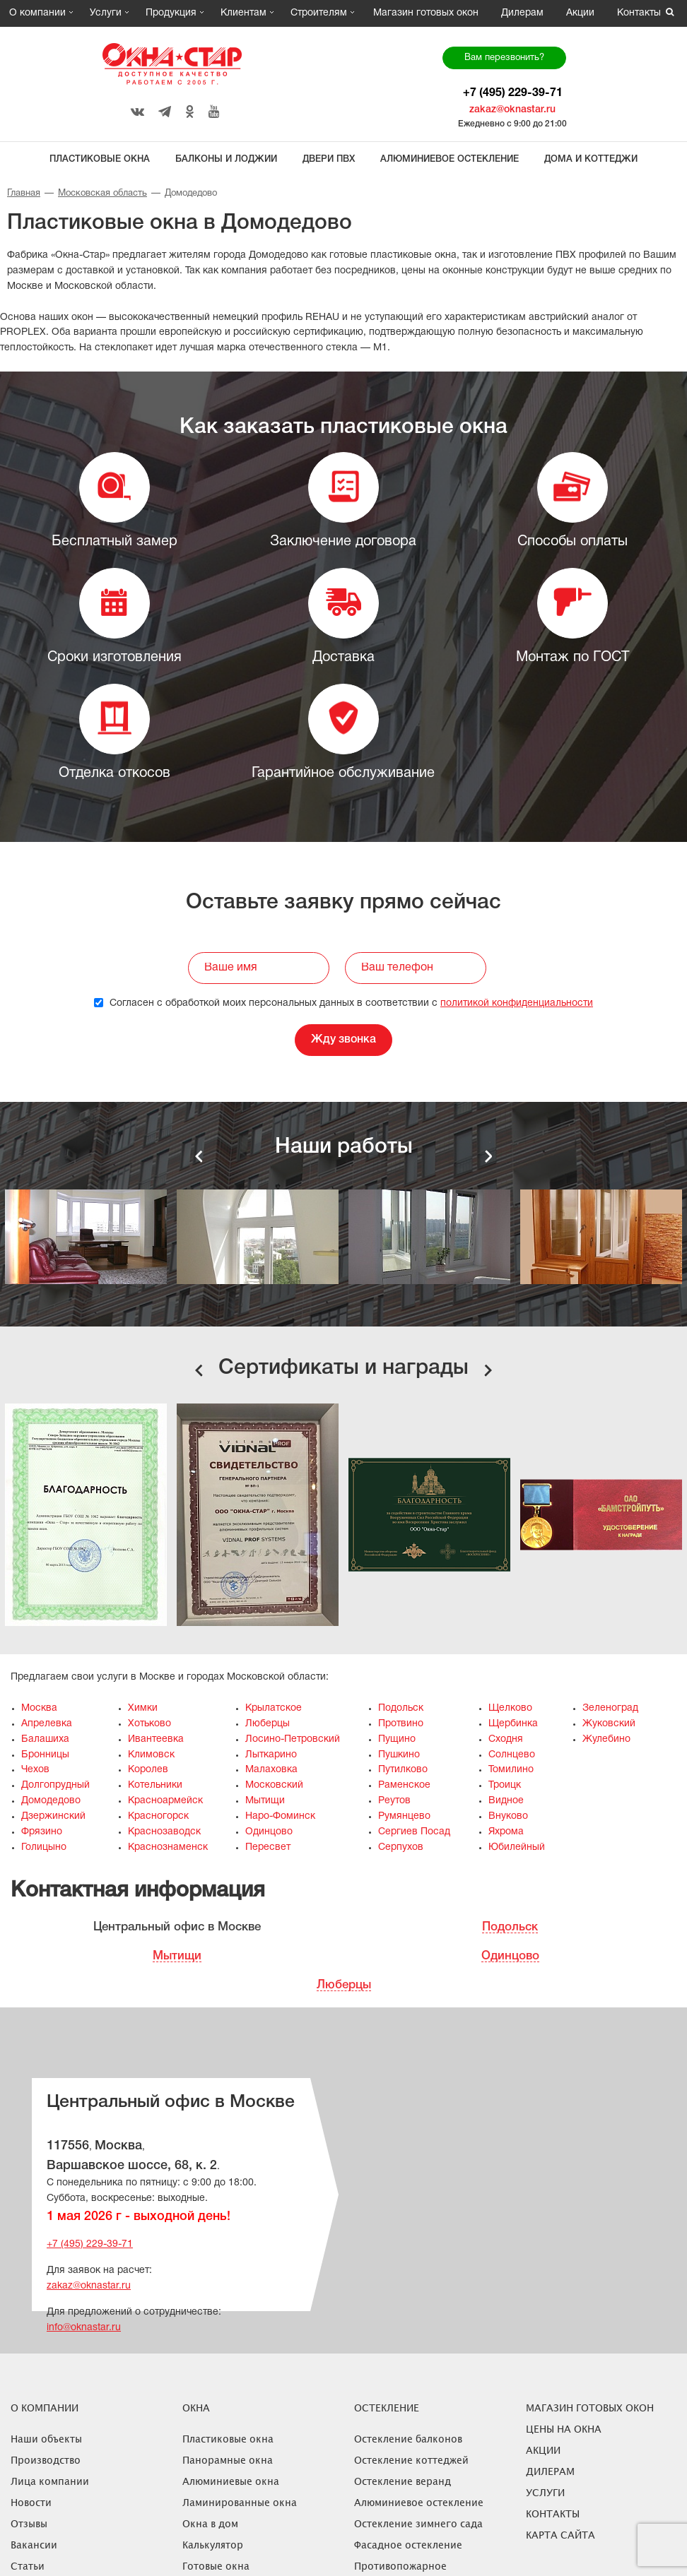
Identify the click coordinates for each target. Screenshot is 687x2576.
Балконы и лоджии (226, 159)
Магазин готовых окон (425, 13)
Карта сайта (560, 2535)
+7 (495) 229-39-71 (513, 93)
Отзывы (29, 2523)
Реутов (394, 1800)
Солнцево (511, 1754)
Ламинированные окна (239, 2502)
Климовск (151, 1754)
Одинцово (269, 1831)
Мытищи (265, 1800)
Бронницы (45, 1754)
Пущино (397, 1739)
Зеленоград (610, 1708)
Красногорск (158, 1816)
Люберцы (267, 1723)
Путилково (403, 1769)
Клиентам (243, 13)
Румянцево (404, 1816)
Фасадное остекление (408, 2545)
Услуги (106, 13)
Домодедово (51, 1800)
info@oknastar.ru (84, 2327)
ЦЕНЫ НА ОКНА (563, 2429)
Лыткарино (271, 1754)
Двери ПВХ (329, 159)
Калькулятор (212, 2545)
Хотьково (149, 1723)
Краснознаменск (168, 1847)
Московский (274, 1785)
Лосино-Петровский (292, 1739)
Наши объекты (46, 2439)
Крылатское (273, 1708)
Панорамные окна (227, 2460)
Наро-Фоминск (280, 1816)
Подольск (400, 1708)
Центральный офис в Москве (177, 1927)
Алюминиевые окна (230, 2481)
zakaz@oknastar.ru (512, 109)
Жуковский (608, 1723)
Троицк (504, 1785)
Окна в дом (210, 2523)
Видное (506, 1800)
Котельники (155, 1785)
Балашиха (45, 1739)
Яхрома (506, 1831)
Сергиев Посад (414, 1831)
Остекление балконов (408, 2439)
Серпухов (400, 1847)
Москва (39, 1708)
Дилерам (522, 13)
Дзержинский (53, 1816)
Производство (46, 2460)
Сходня (505, 1739)
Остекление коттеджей (411, 2460)
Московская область (102, 193)
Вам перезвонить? (504, 58)
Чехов (35, 1769)
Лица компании (50, 2481)
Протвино (400, 1723)
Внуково (508, 1816)
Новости (31, 2502)
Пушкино (399, 1754)
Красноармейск (165, 1800)
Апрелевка (46, 1723)
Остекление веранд (402, 2481)
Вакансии (34, 2545)
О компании (37, 13)
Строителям (318, 13)
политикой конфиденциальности (516, 1003)
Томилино (511, 1769)
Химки (143, 1708)
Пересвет (267, 1847)
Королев (148, 1769)
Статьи (28, 2566)
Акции (580, 13)
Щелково (510, 1708)
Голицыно (43, 1847)
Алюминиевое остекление (449, 159)
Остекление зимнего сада (418, 2523)
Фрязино (41, 1831)
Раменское (404, 1785)
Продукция (171, 13)
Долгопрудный (55, 1785)
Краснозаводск (164, 1831)
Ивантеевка (156, 1739)
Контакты (639, 13)
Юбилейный (516, 1847)
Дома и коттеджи (591, 159)
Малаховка (271, 1769)
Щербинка (513, 1723)
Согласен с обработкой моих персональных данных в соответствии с (343, 1003)
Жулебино (606, 1739)
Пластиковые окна (99, 159)
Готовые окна (215, 2566)
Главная (23, 193)
